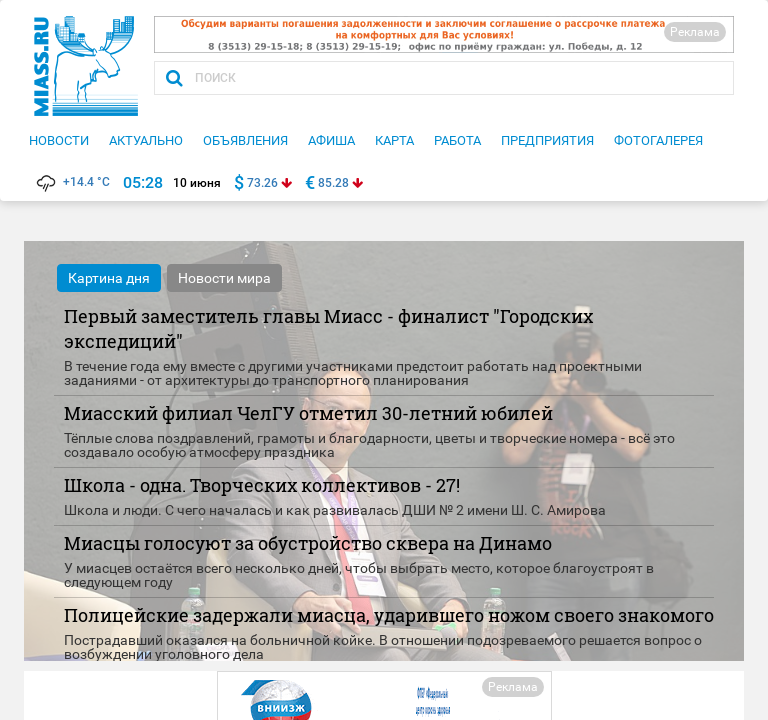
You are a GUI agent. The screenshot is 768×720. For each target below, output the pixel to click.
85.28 (333, 183)
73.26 (262, 183)
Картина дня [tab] (109, 278)
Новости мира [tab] (224, 278)
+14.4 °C (72, 182)
